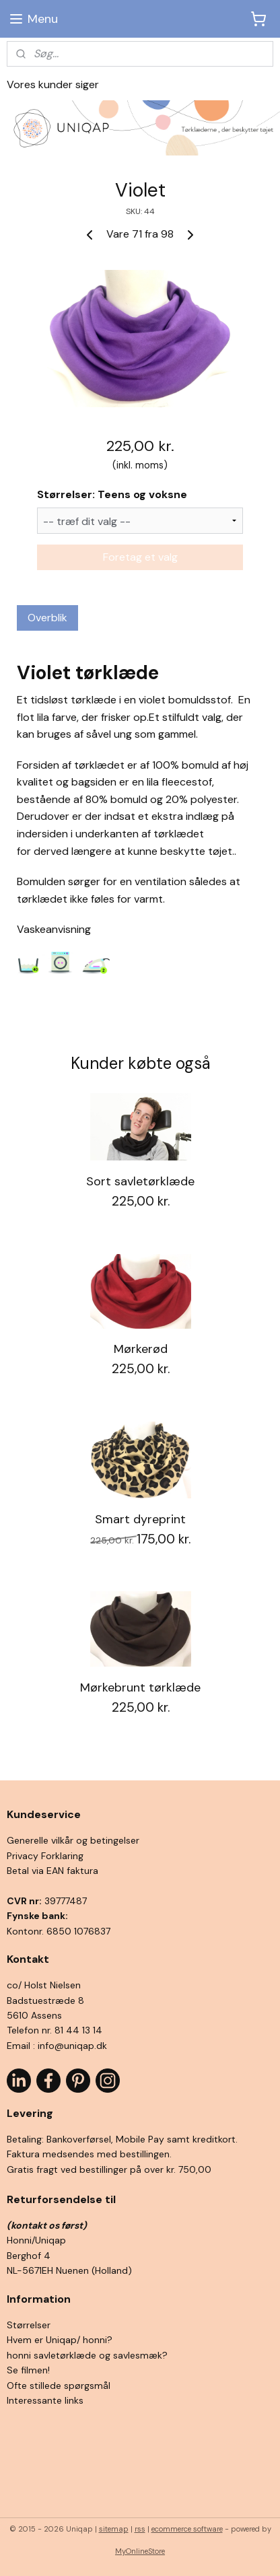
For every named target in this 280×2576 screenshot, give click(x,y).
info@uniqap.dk (72, 2046)
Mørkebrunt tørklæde (140, 1687)
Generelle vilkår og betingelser (73, 1840)
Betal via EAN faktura (52, 1871)
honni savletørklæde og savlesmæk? (87, 2355)
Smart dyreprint (140, 1519)
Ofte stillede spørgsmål (58, 2385)
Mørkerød (141, 1350)
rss (140, 2529)
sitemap (114, 2529)
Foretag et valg (140, 557)
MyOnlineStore (140, 2551)
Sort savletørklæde (140, 1182)
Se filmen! (28, 2370)
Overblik (47, 618)
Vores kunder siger (53, 84)
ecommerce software (187, 2529)
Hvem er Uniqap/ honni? (59, 2340)
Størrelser (28, 2325)
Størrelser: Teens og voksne (112, 494)
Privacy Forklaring (45, 1856)
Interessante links (45, 2400)
